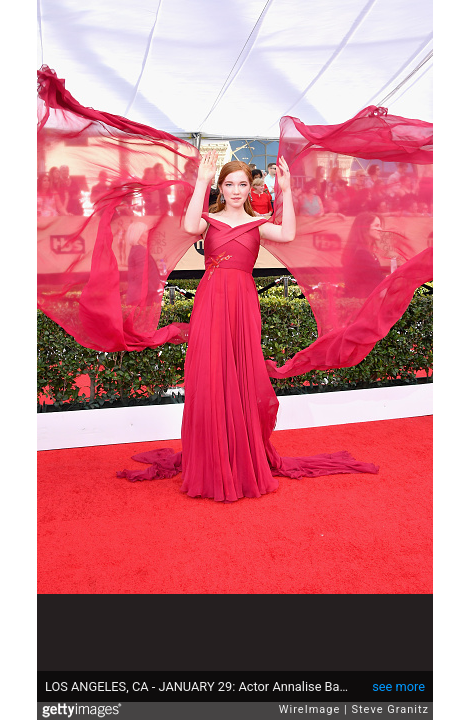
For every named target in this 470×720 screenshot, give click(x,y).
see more (398, 686)
